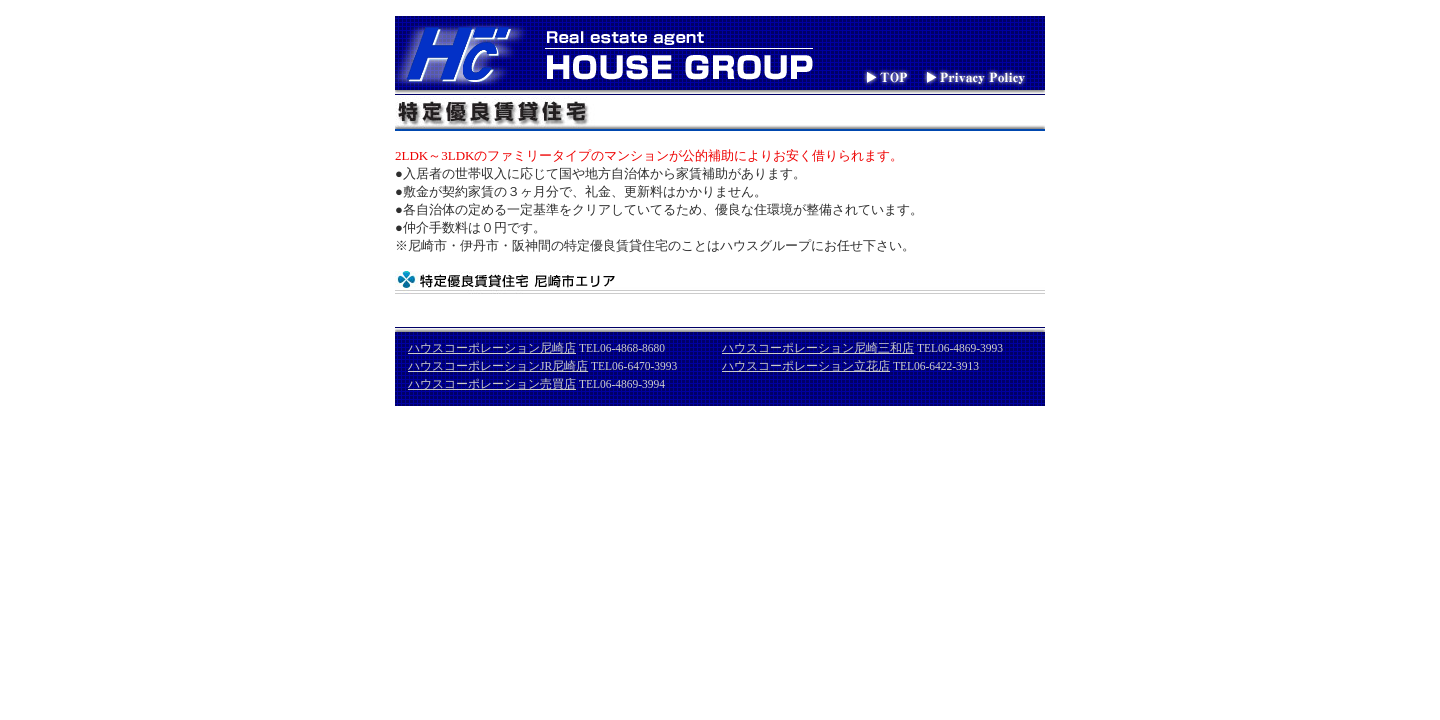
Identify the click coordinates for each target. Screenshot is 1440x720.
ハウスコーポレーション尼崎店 (492, 348)
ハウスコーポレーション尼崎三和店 (818, 348)
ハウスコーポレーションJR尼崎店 (498, 366)
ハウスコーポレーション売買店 (492, 384)
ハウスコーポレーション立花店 (806, 366)
